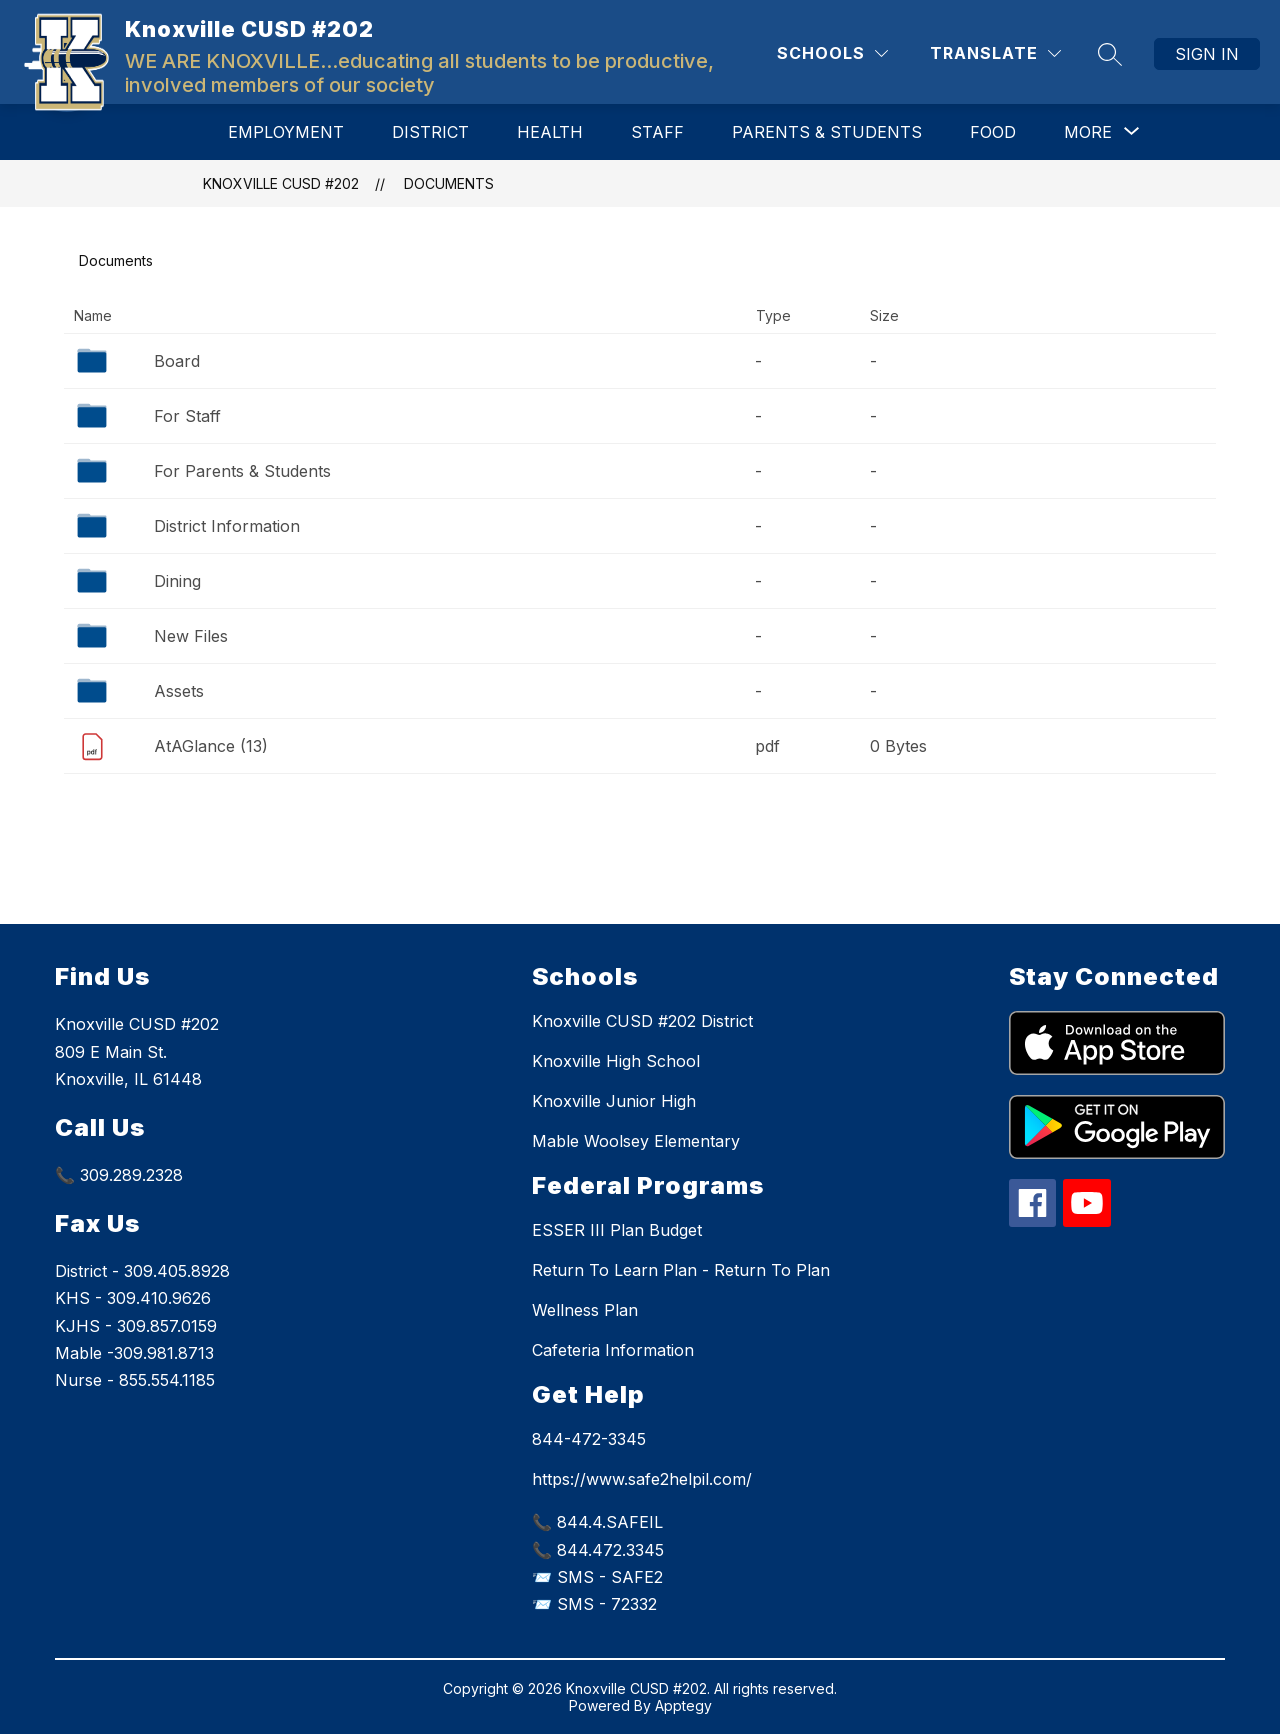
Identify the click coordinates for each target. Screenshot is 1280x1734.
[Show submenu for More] (1088, 132)
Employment (286, 132)
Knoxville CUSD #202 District (642, 1021)
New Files (191, 636)
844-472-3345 (589, 1439)
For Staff (187, 416)
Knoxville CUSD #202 (281, 183)
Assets (179, 691)
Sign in (1207, 54)
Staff (657, 132)
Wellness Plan (585, 1310)
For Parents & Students (242, 471)
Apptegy (683, 1705)
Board (177, 361)
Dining (177, 581)
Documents (449, 183)
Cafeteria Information (613, 1350)
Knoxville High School (616, 1061)
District (430, 132)
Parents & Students (827, 132)
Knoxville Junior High (614, 1101)
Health (550, 132)
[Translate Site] (995, 53)
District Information (227, 526)
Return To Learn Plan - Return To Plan (681, 1270)
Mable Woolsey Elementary (636, 1141)
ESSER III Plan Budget (617, 1230)
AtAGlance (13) (211, 746)
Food (993, 132)
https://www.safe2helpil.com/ (642, 1479)
